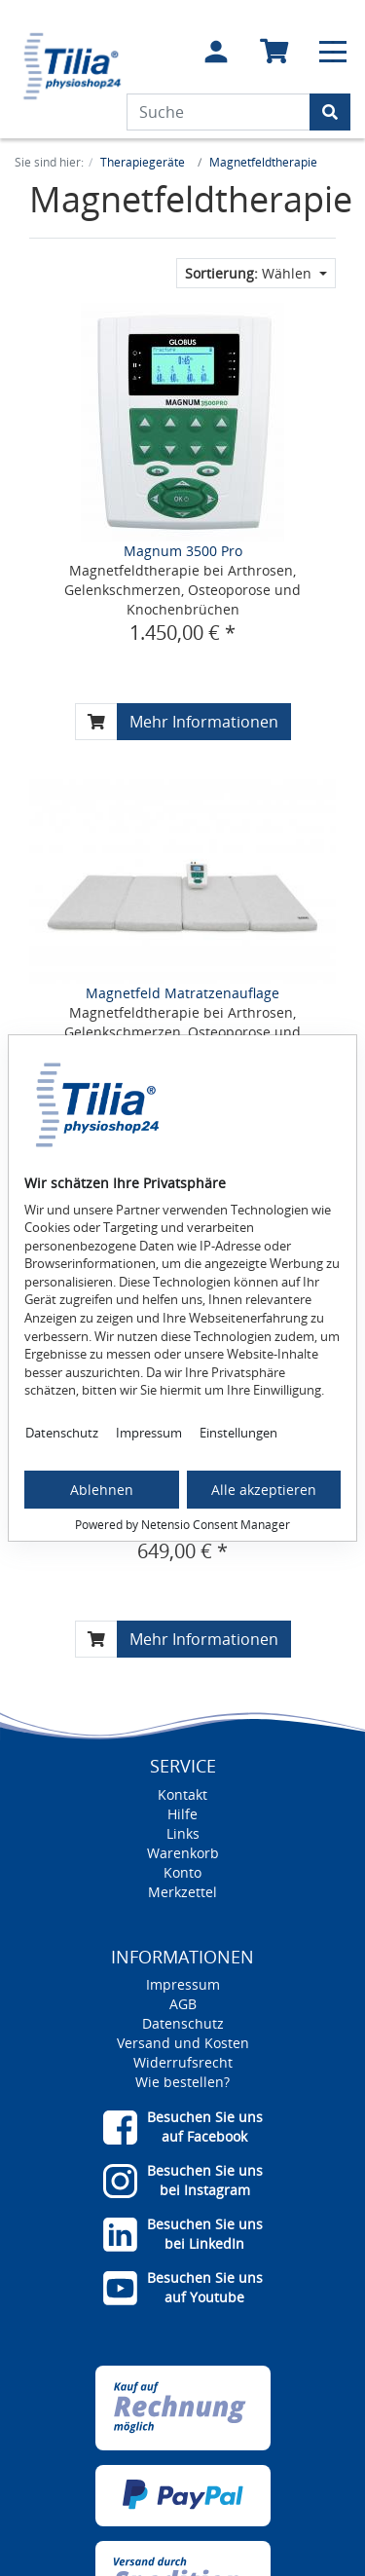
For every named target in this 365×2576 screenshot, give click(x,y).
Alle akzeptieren (263, 1489)
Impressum (149, 1432)
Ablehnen (101, 1489)
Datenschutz (61, 1432)
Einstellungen (238, 1432)
